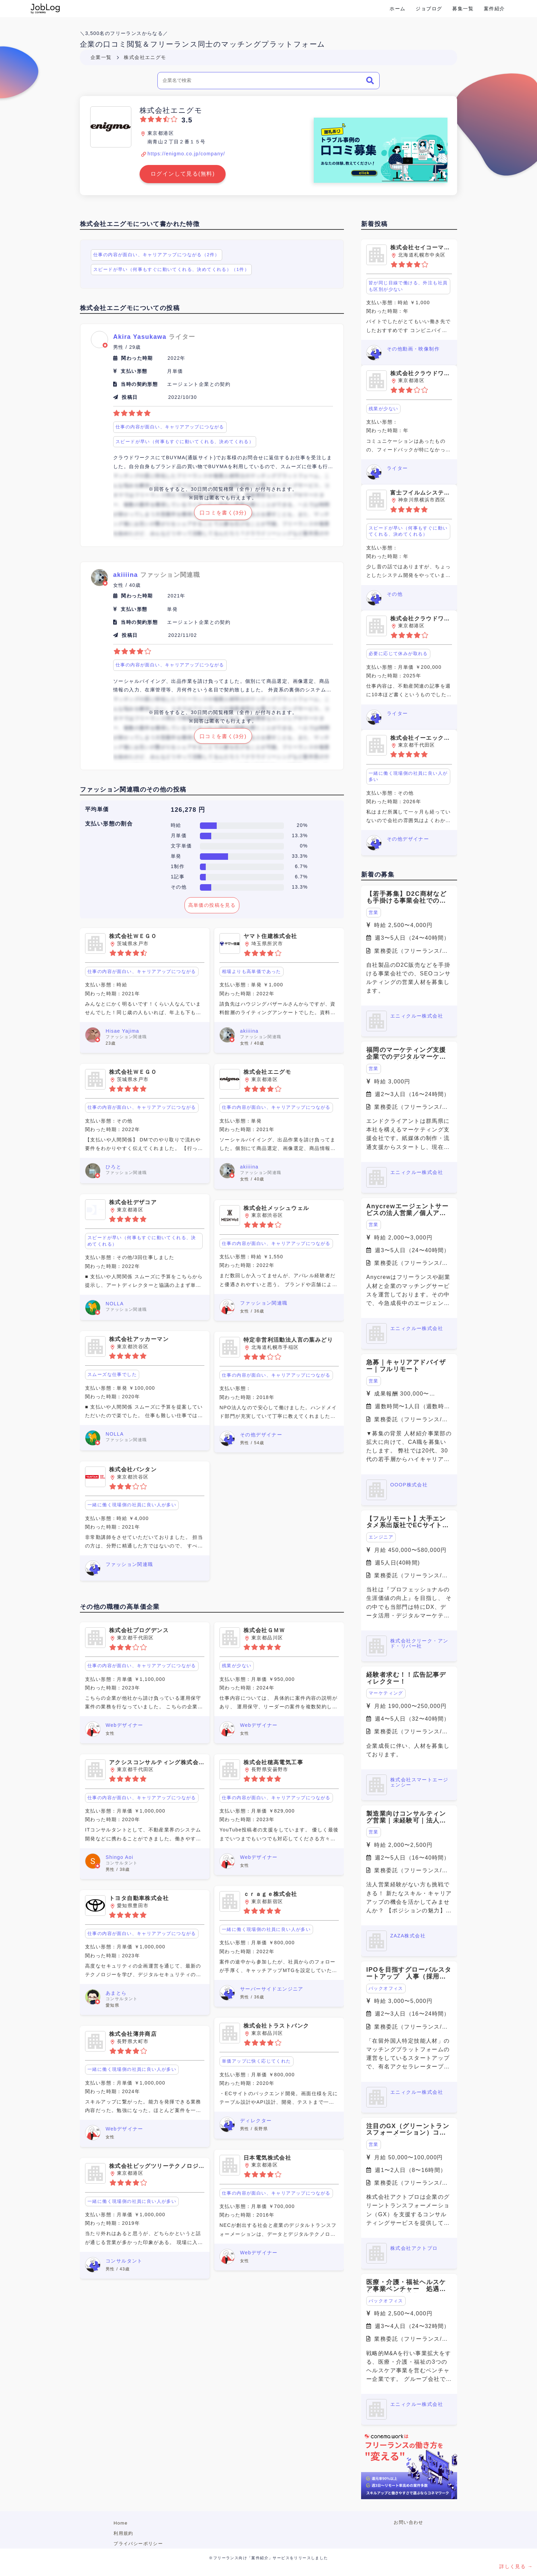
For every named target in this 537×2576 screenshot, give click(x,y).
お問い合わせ (408, 2522)
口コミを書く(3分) (223, 512)
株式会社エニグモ (145, 57)
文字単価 (181, 845)
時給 (176, 825)
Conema (45, 8)
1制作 (177, 866)
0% (304, 845)
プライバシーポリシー (138, 2543)
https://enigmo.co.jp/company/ (186, 153)
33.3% (300, 856)
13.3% (300, 835)
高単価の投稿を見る (212, 905)
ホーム (397, 8)
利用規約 (123, 2533)
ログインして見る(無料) (183, 174)
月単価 (179, 835)
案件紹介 (494, 8)
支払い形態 (134, 371)
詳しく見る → (516, 2566)
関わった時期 (137, 358)
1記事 (177, 876)
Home (121, 2523)
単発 (176, 856)
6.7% (301, 866)
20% (302, 825)
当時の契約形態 (139, 384)
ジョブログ (429, 8)
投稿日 (130, 397)
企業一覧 (101, 57)
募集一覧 (463, 8)
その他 (179, 887)
